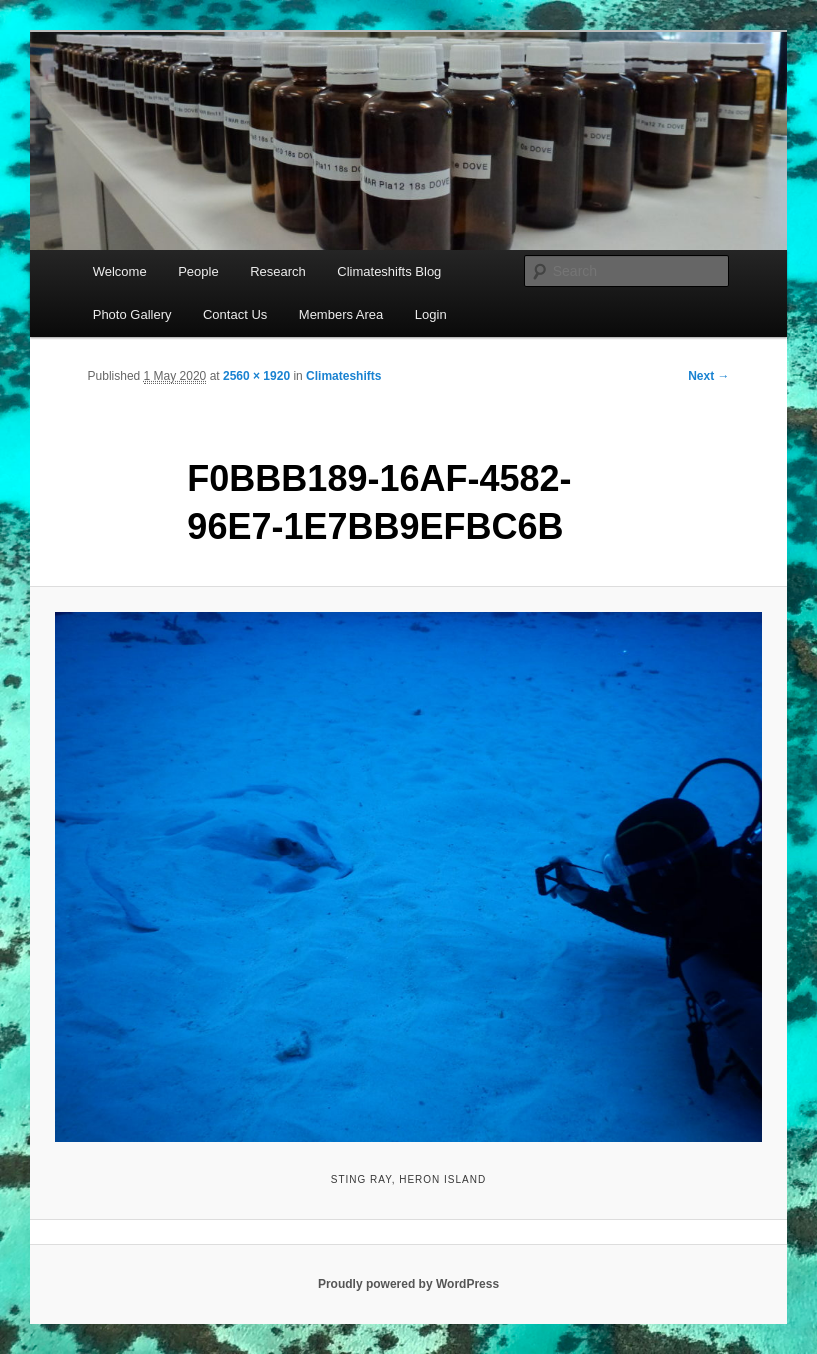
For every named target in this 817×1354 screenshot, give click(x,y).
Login (431, 314)
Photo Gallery (132, 314)
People (198, 271)
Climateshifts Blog (389, 271)
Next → (708, 376)
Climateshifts (343, 376)
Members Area (341, 314)
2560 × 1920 (256, 376)
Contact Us (235, 314)
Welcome (120, 271)
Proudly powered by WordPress (408, 1284)
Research (278, 271)
